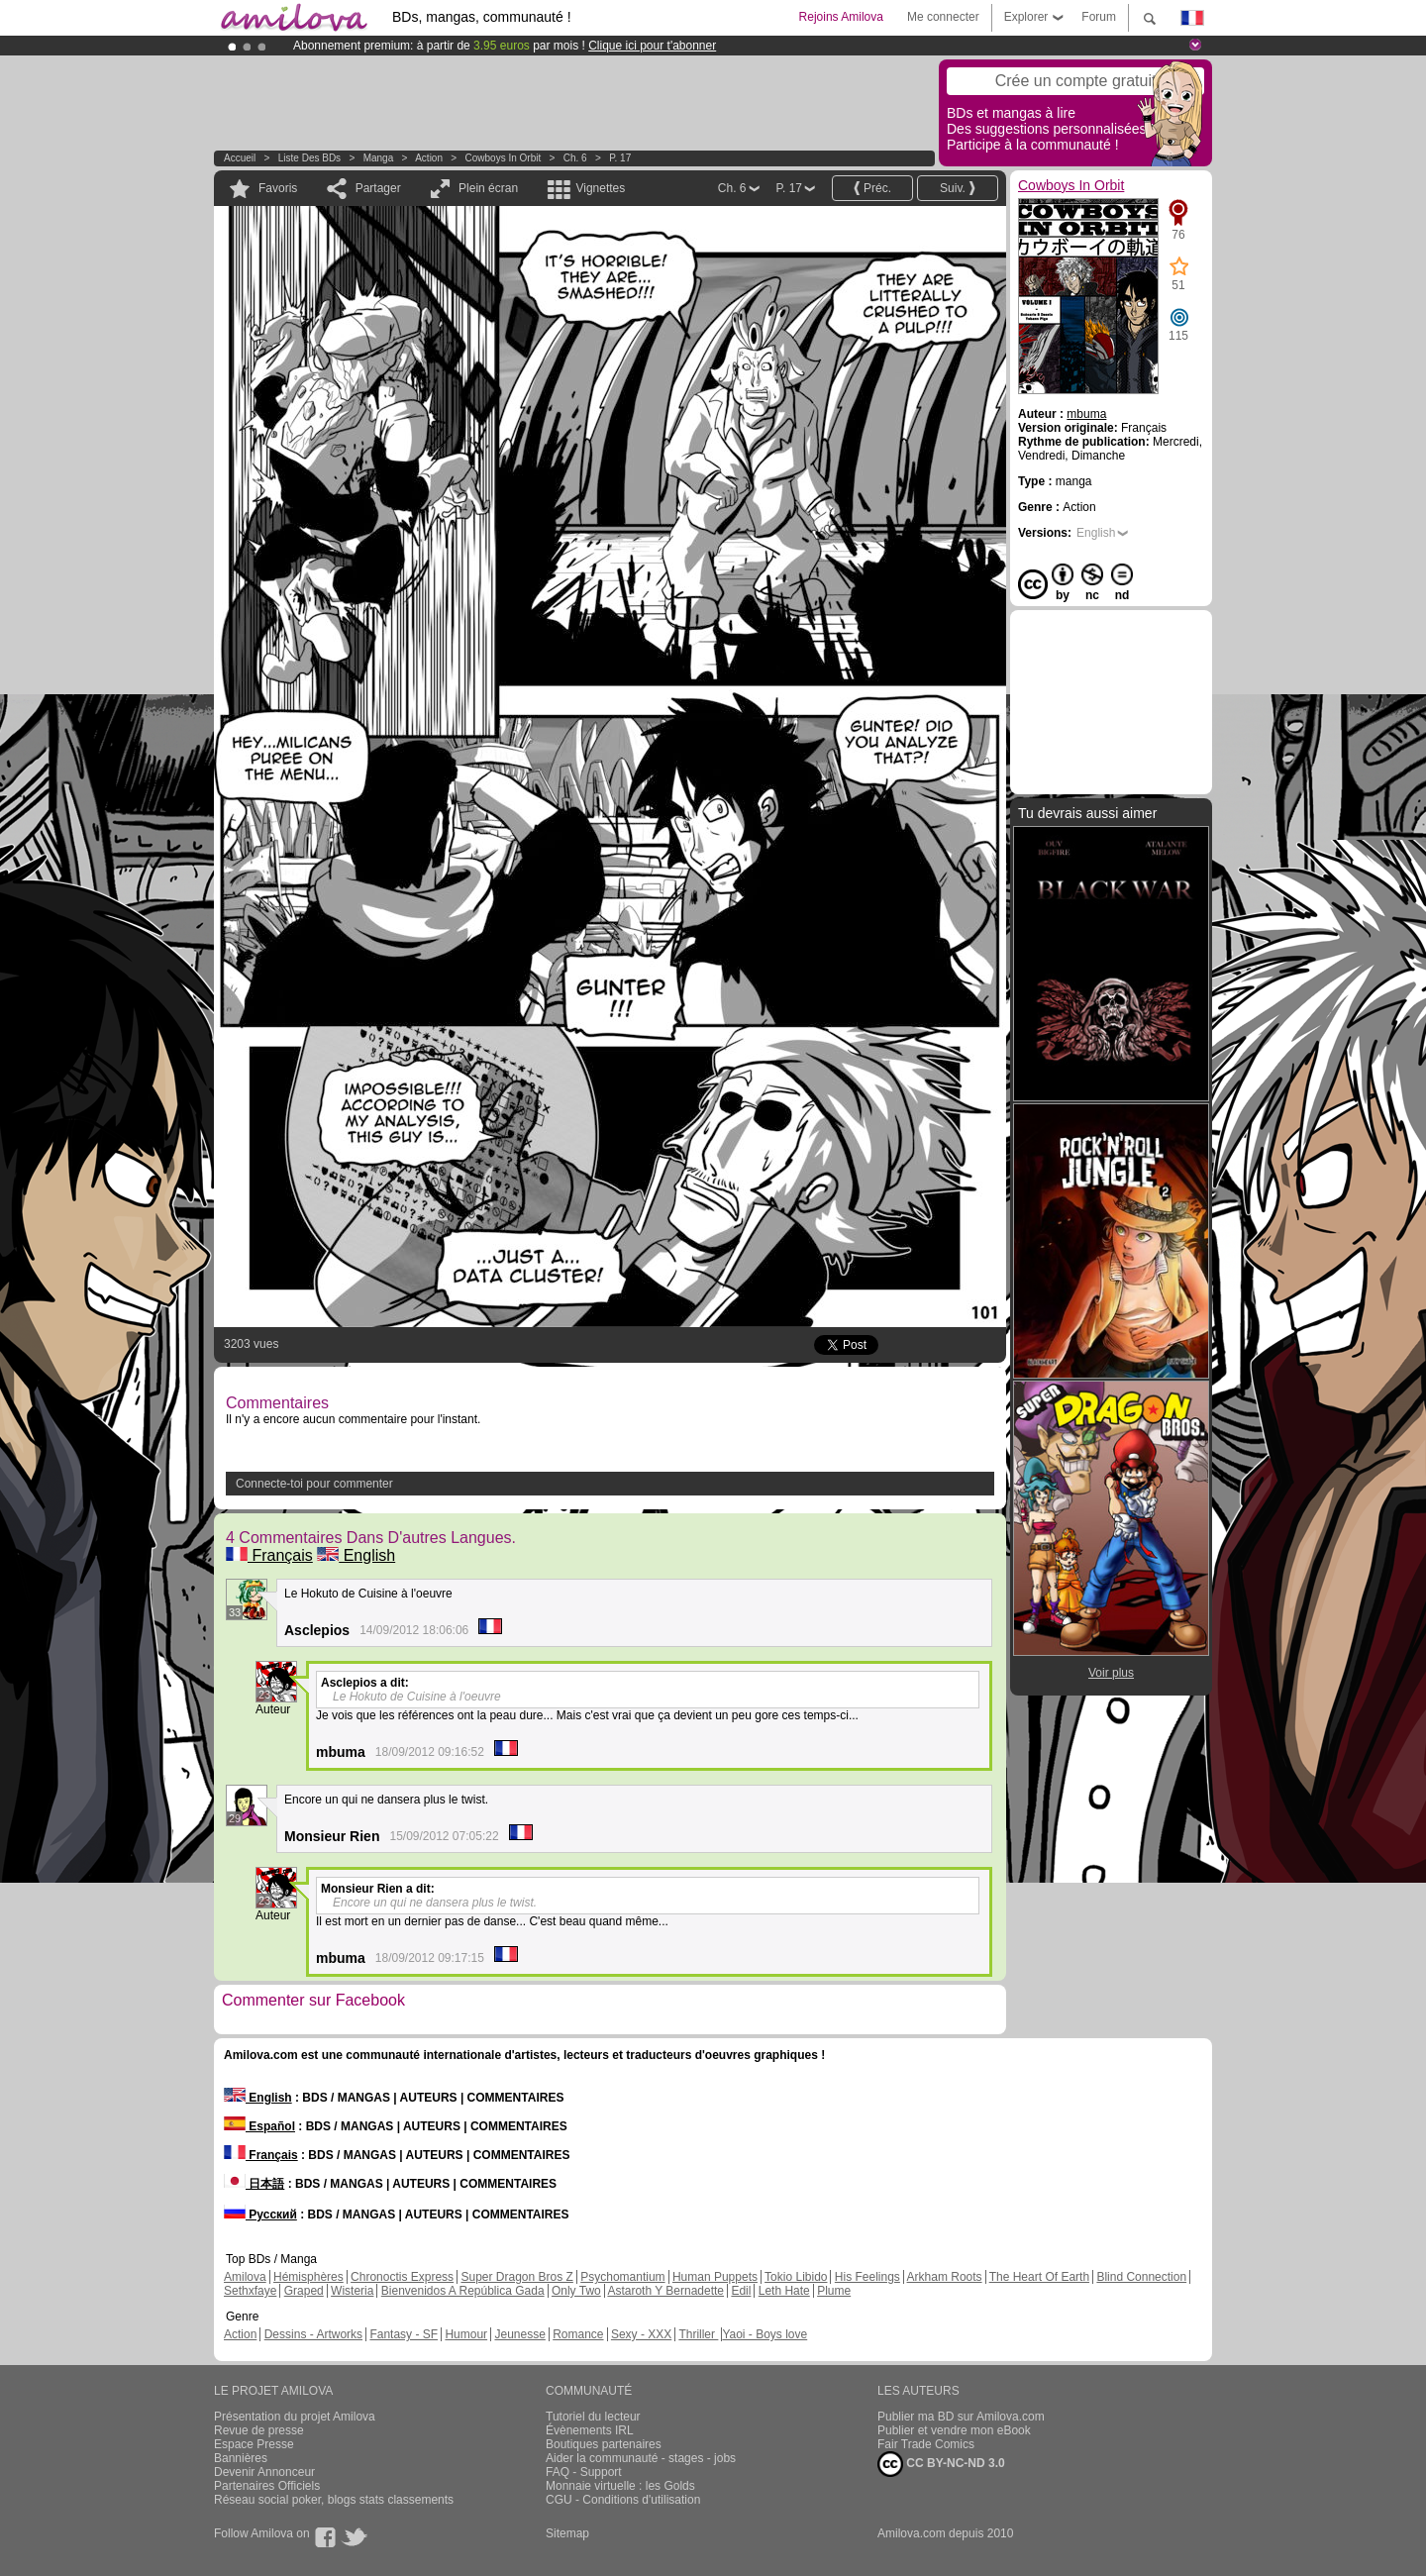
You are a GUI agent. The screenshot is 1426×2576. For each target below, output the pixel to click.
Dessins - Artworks (313, 2334)
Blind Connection (1141, 2277)
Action (429, 158)
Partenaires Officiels (267, 2486)
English (356, 1555)
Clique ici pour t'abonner (652, 45)
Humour (466, 2334)
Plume (834, 2291)
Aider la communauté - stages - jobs (641, 2458)
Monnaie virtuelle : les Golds (620, 2486)
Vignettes (600, 188)
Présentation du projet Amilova (294, 2416)
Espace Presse (254, 2444)
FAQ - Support (584, 2472)
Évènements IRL (590, 2430)
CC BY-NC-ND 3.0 (941, 2464)
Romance (578, 2334)
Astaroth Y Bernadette (665, 2291)
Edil (741, 2291)
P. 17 (620, 158)
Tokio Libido (795, 2277)
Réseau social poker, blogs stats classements (334, 2500)
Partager (378, 188)
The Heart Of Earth (1039, 2277)
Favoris (277, 188)
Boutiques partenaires (604, 2444)
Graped (304, 2291)
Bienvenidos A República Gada (463, 2291)
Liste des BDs (309, 158)
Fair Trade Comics (925, 2444)
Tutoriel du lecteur (593, 2416)
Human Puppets (715, 2277)
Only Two (576, 2291)
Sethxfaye (250, 2291)
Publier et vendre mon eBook (954, 2430)
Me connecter (943, 17)
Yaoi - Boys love (764, 2334)
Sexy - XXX (641, 2334)
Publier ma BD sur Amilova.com (961, 2416)
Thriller (698, 2334)
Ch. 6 (575, 158)
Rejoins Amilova (841, 17)
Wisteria (352, 2291)
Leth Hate (784, 2291)
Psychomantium (622, 2277)
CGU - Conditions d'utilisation (623, 2500)
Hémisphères (308, 2277)
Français (269, 1555)
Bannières (240, 2458)
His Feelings (867, 2277)
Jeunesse (519, 2334)
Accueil (239, 158)
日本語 (254, 2184)
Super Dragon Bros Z (516, 2277)
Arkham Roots (944, 2277)
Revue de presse (259, 2430)
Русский (260, 2214)
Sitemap (567, 2533)
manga (378, 158)
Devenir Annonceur (264, 2472)
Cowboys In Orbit (503, 158)
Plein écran (488, 188)
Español (259, 2126)
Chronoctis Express (402, 2277)
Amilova (245, 2277)
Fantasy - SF (403, 2334)
